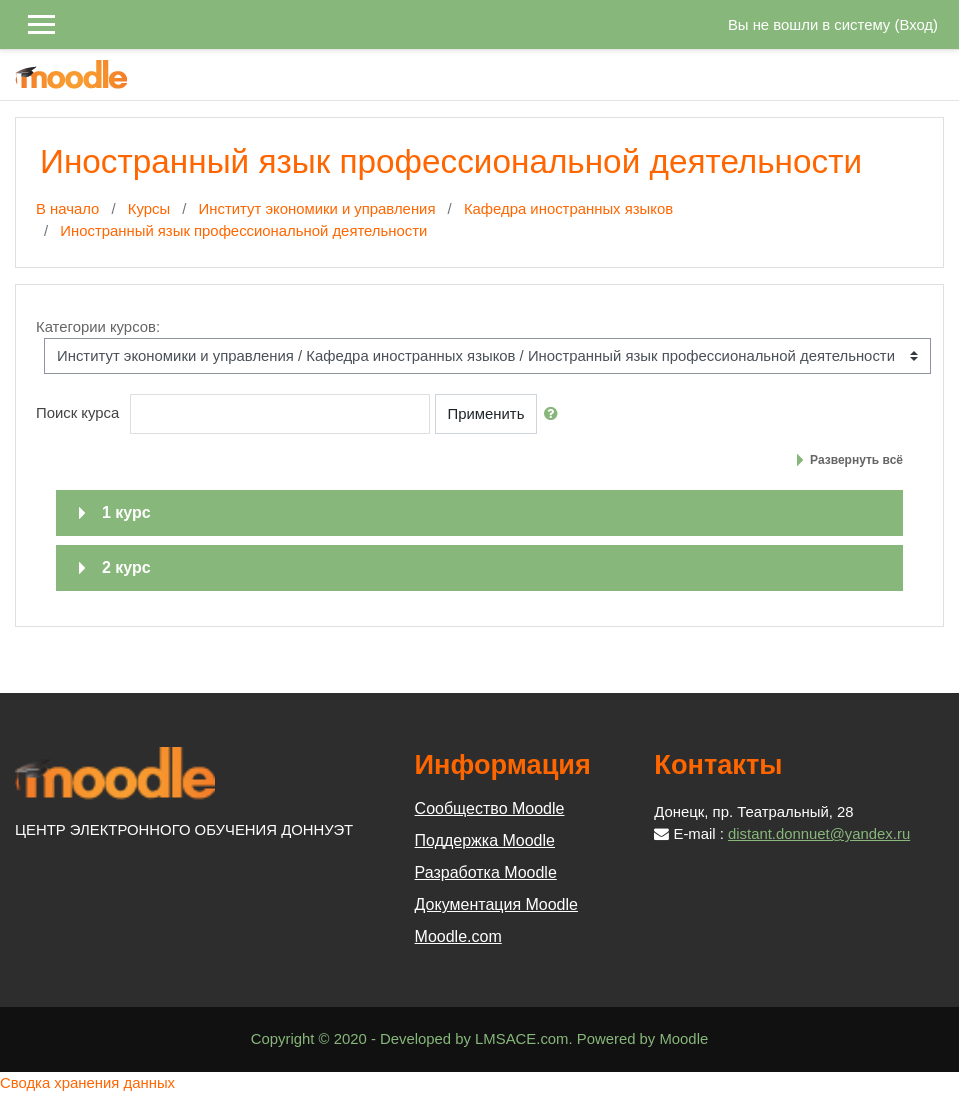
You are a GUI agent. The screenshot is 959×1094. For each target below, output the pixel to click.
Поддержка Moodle (485, 840)
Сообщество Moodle (490, 808)
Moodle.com (458, 936)
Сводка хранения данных (87, 1083)
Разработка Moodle (486, 872)
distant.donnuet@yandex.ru (819, 834)
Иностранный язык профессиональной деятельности (243, 231)
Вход (916, 25)
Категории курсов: (98, 327)
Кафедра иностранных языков (568, 209)
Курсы (149, 209)
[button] (555, 414)
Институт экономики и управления (317, 209)
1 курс (126, 512)
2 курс (126, 567)
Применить (486, 414)
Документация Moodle (496, 904)
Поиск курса (77, 413)
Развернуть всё (856, 460)
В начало (67, 209)
